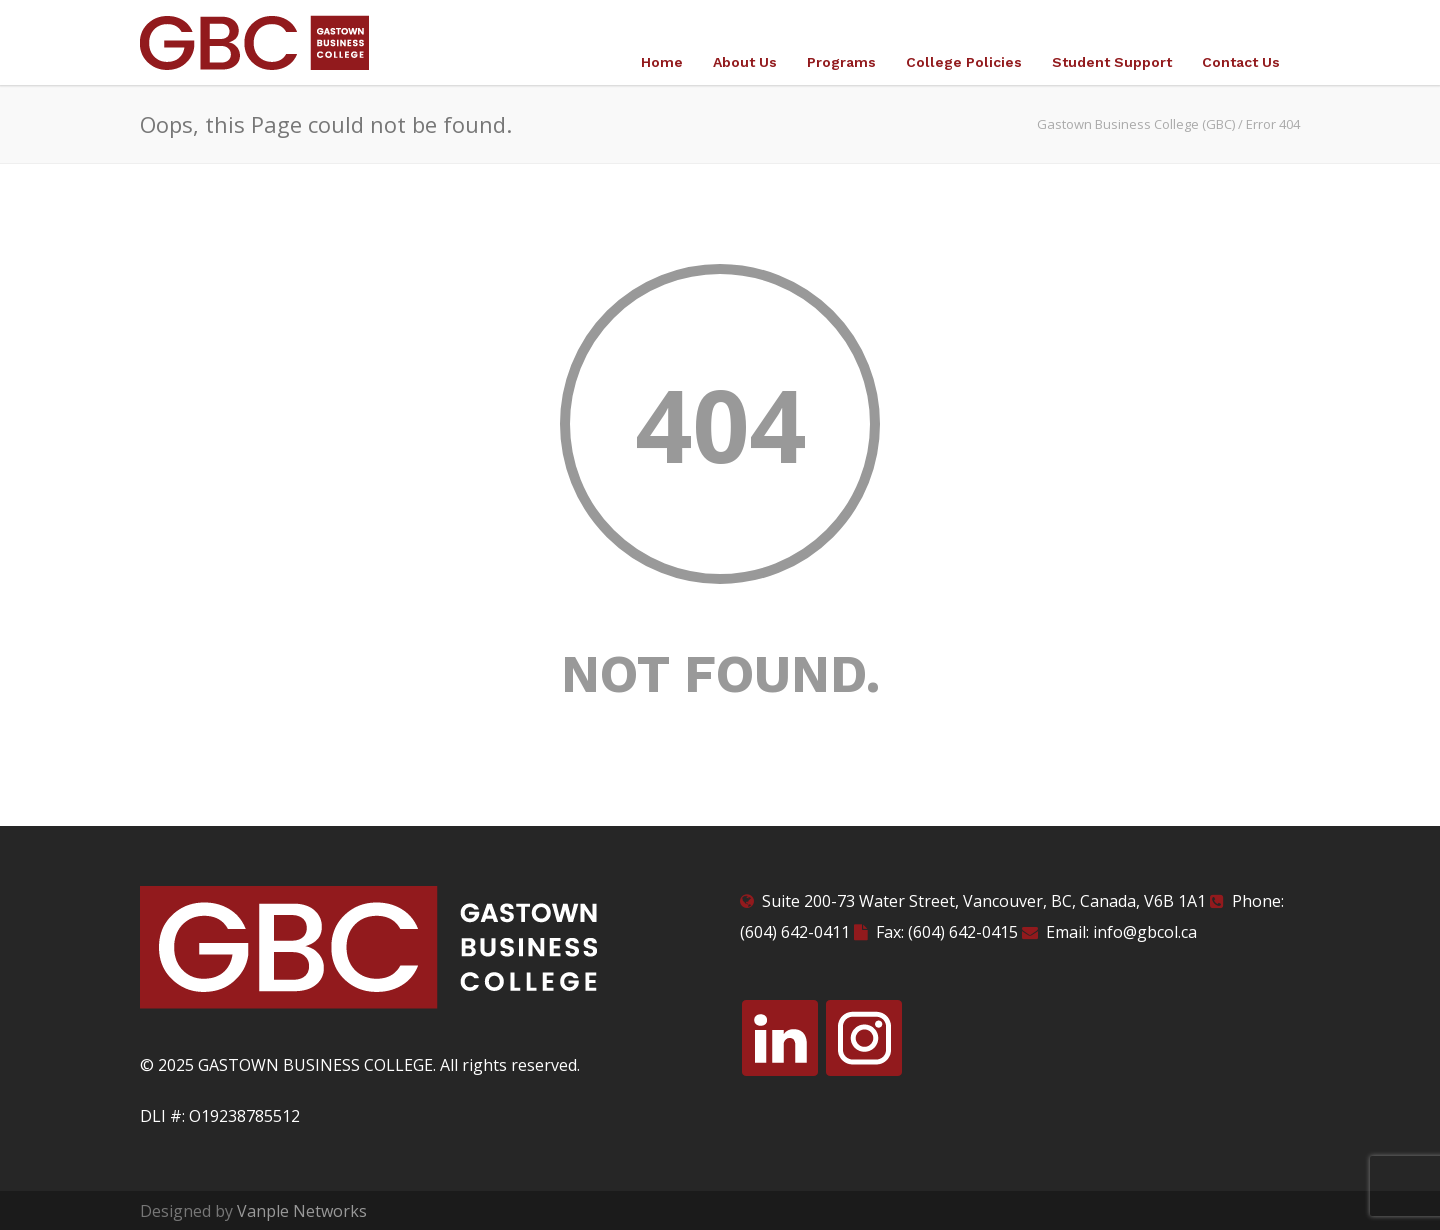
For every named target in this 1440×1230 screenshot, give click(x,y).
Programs (841, 62)
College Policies (964, 62)
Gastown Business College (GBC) (1136, 124)
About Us (745, 62)
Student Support (1112, 62)
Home (662, 62)
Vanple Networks (302, 1211)
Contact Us (1241, 62)
